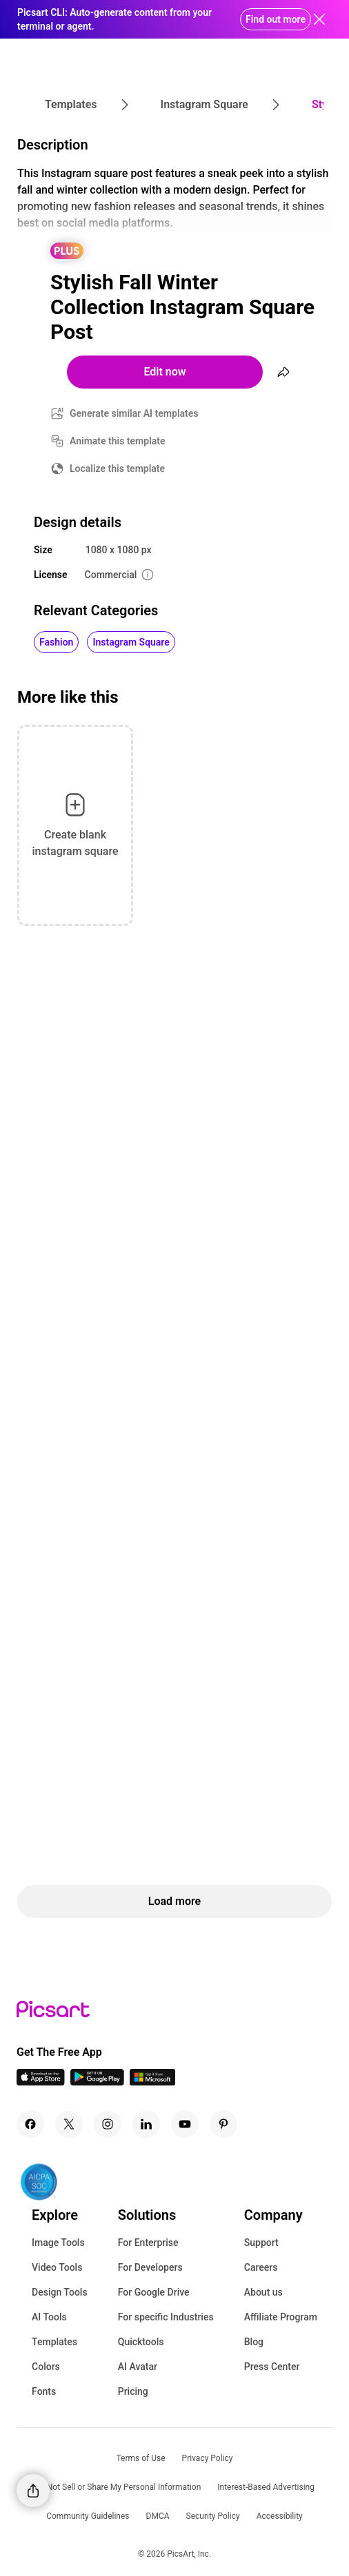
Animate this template (118, 440)
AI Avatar (137, 2366)
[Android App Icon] (97, 2081)
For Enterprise (148, 2242)
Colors (46, 2366)
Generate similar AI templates (134, 413)
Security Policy (213, 2516)
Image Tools (58, 2242)
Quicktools (141, 2341)
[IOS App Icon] (41, 2081)
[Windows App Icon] (152, 2081)
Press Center (272, 2366)
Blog (253, 2341)
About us (263, 2292)
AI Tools (49, 2316)
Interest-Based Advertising (266, 2487)
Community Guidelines (87, 2516)
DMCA (158, 2516)
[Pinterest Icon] (223, 2124)
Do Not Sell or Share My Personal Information (117, 2487)
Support (261, 2242)
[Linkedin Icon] (146, 2124)
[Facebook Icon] (30, 2124)
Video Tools (57, 2267)
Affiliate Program (280, 2316)
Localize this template (117, 468)
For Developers (150, 2267)
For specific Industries (166, 2316)
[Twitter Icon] (69, 2124)
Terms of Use (141, 2458)
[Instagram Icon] (107, 2124)
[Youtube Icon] (185, 2124)
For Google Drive (154, 2292)
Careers (261, 2267)
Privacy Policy (207, 2458)
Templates (54, 2341)
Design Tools (60, 2292)
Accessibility (280, 2516)
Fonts (44, 2391)
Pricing (133, 2391)
